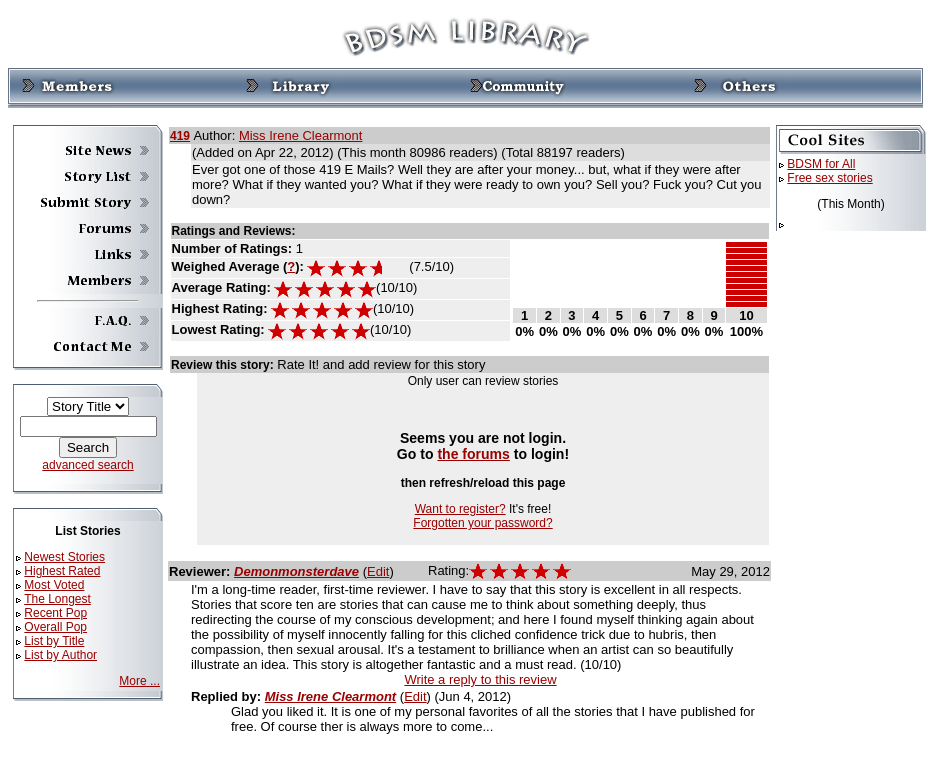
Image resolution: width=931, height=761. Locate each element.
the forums (473, 454)
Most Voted (54, 585)
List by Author (60, 655)
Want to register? (460, 509)
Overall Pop (55, 627)
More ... (139, 681)
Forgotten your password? (482, 523)
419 (180, 136)
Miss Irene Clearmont (301, 135)
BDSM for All (821, 164)
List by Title (54, 641)
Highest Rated (62, 571)
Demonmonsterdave (296, 571)
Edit (378, 571)
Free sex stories (829, 178)
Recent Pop (55, 613)
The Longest (57, 599)
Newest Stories (64, 557)
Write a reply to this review (480, 679)
